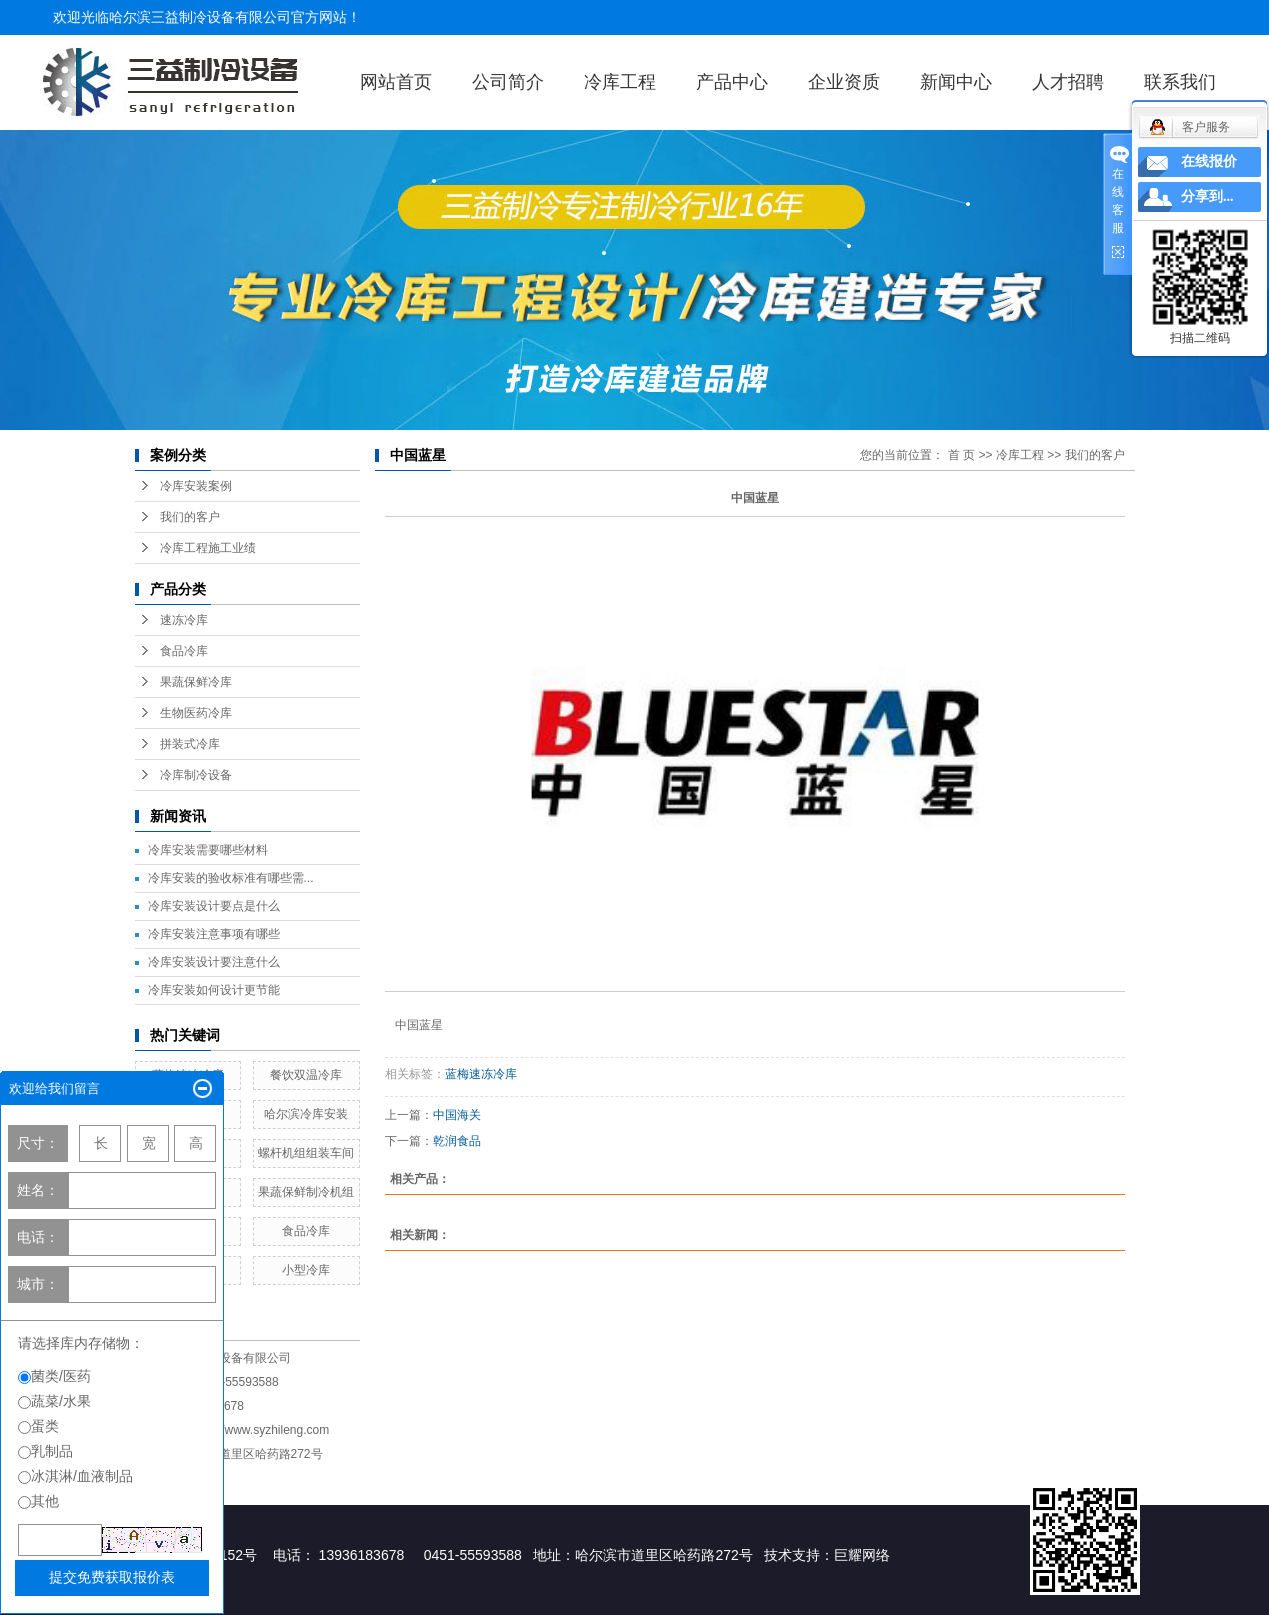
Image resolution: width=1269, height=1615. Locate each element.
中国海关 (457, 1115)
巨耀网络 (862, 1555)
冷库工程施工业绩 (208, 548)
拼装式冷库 (190, 744)
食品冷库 (184, 651)
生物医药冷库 (196, 713)
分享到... (1207, 196)
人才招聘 (1068, 82)
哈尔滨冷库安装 (306, 1114)
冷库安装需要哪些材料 (208, 850)
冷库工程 (620, 82)
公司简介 (508, 82)
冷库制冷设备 (196, 775)
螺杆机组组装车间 (306, 1153)
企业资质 (844, 82)
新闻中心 (956, 82)
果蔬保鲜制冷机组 (306, 1192)
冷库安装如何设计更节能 (214, 990)
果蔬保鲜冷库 (196, 682)
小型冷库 (306, 1270)
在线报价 (1209, 161)
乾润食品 (457, 1141)
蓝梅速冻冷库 (481, 1074)
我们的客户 (190, 517)
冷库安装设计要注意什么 (214, 962)
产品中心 (732, 82)
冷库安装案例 (196, 486)
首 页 (961, 455)
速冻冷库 (184, 620)
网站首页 (396, 82)
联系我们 (1180, 82)
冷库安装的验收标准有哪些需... (231, 878)
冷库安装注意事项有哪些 (214, 934)
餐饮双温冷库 (306, 1075)
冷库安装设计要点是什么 (214, 906)
